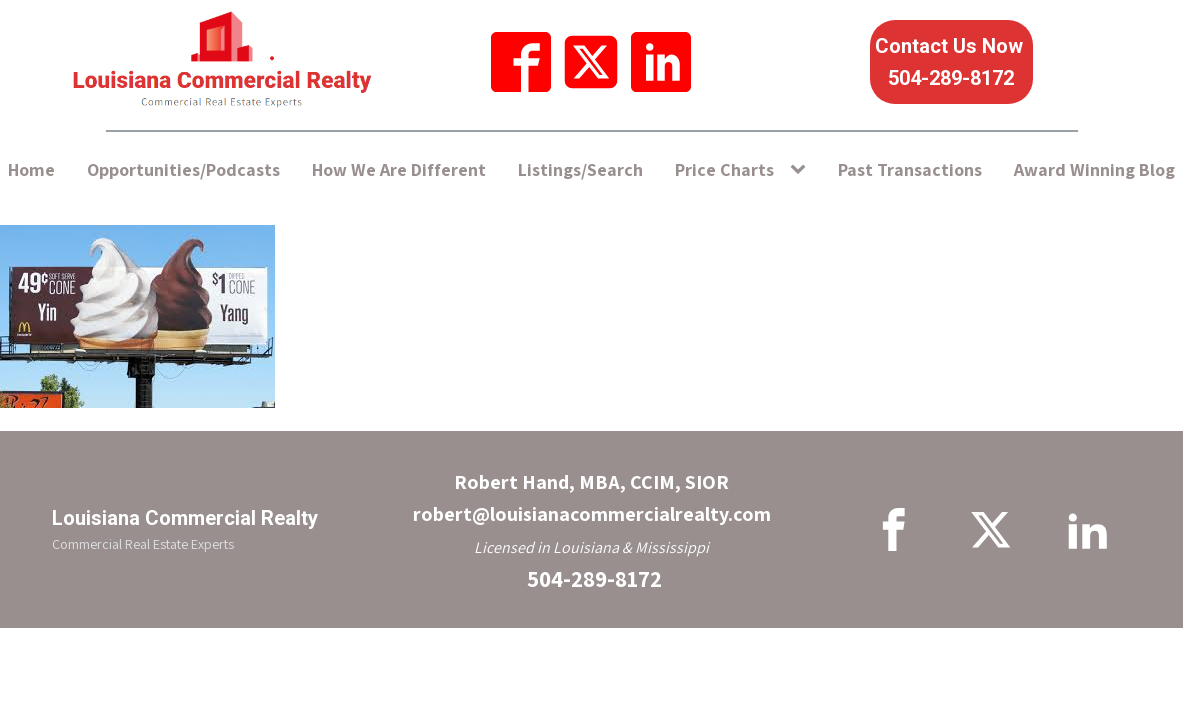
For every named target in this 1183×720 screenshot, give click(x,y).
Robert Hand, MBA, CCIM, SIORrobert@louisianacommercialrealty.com (592, 498)
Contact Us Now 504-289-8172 (951, 62)
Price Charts (724, 169)
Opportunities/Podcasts (183, 169)
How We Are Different (399, 169)
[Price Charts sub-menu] (802, 170)
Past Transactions (910, 169)
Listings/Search (580, 169)
